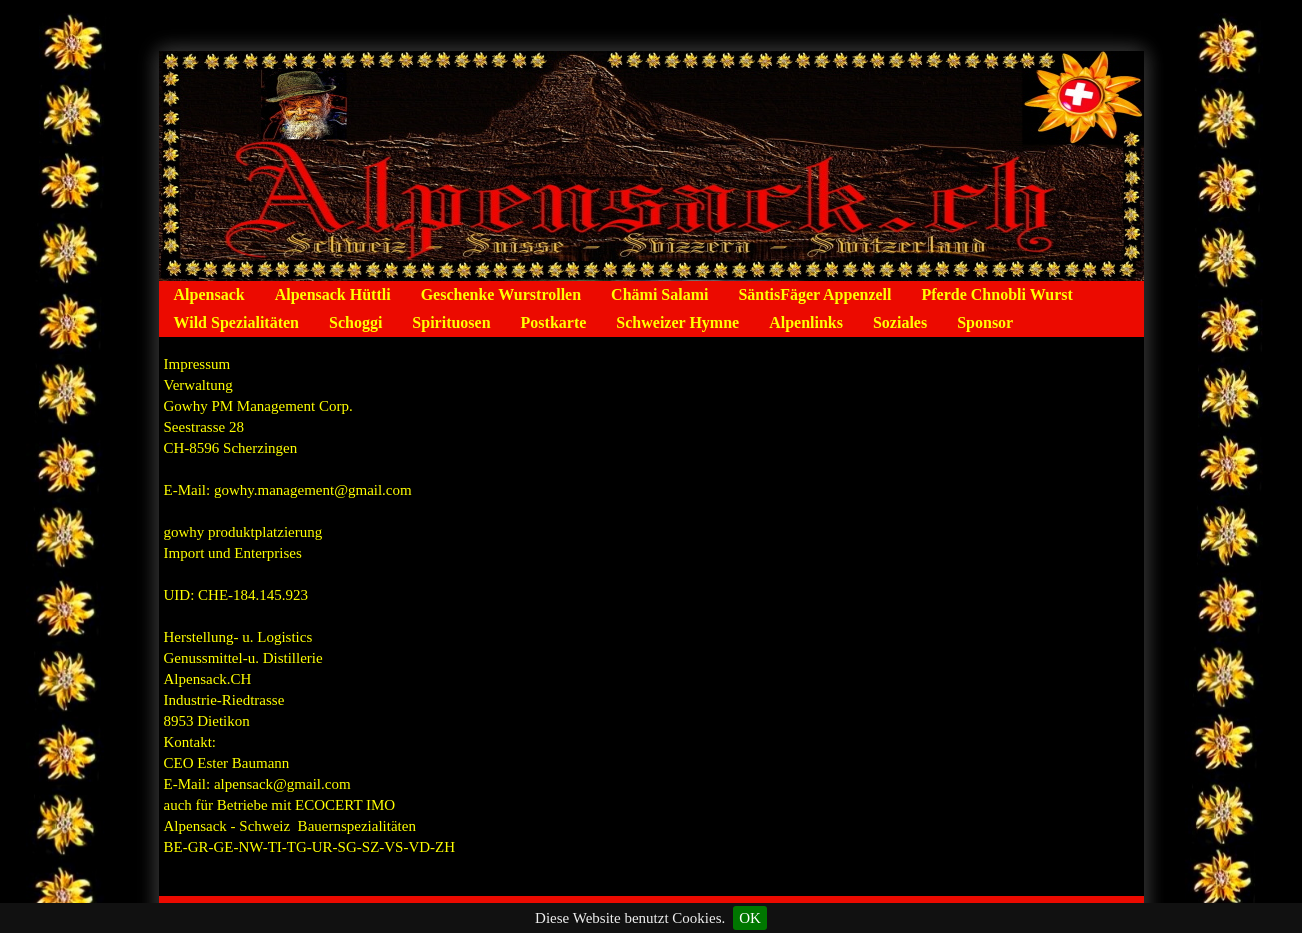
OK (750, 918)
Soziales (900, 322)
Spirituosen (451, 322)
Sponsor (985, 322)
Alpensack (209, 294)
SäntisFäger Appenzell (814, 294)
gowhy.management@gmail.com (313, 490)
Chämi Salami (659, 294)
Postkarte (554, 322)
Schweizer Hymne (677, 322)
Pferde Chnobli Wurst (996, 294)
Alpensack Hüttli (333, 294)
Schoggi (355, 322)
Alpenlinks (806, 322)
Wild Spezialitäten (237, 322)
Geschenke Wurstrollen (501, 294)
